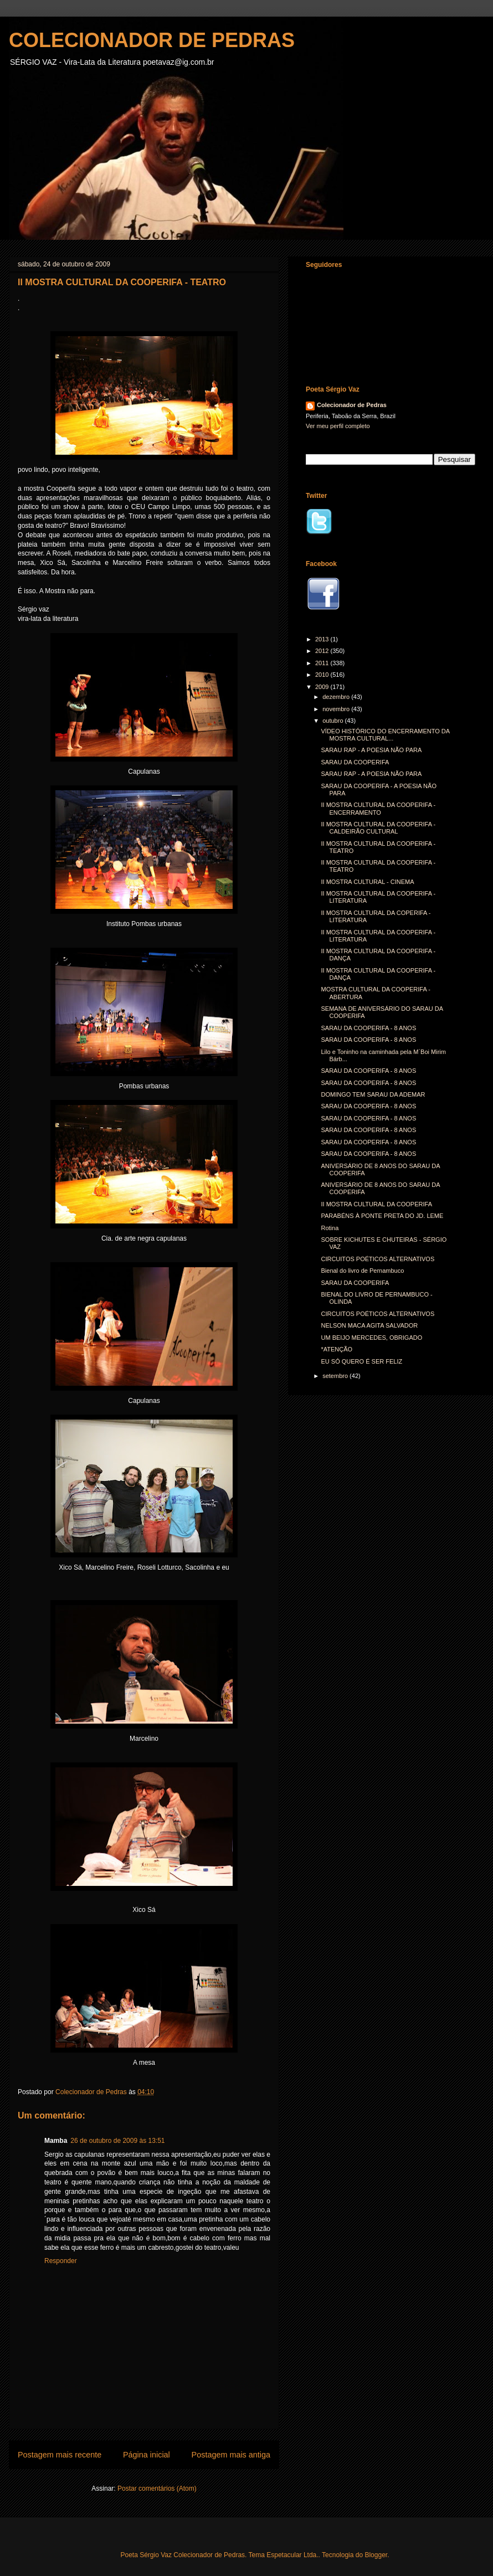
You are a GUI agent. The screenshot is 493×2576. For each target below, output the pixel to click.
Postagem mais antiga (231, 2454)
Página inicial (146, 2454)
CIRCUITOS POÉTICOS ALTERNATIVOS (377, 1259)
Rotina (329, 1228)
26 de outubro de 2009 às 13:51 (117, 2141)
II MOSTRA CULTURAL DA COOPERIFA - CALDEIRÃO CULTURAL (378, 828)
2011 (323, 663)
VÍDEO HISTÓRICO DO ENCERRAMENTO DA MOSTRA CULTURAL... (385, 735)
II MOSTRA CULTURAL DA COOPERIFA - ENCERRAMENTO (378, 808)
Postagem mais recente (59, 2454)
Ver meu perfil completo (338, 426)
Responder (60, 2261)
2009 (323, 686)
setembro (336, 1375)
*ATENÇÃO (336, 1349)
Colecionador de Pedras (352, 405)
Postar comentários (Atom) (157, 2488)
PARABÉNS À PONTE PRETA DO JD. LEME (382, 1215)
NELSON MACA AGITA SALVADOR (369, 1325)
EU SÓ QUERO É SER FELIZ (361, 1361)
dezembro (336, 696)
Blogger (375, 2555)
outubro (333, 720)
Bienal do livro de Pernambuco (362, 1270)
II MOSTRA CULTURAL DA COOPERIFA (376, 1204)
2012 (323, 650)
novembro (336, 709)
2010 (323, 674)
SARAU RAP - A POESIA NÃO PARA (371, 750)
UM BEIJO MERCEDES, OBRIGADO (371, 1337)
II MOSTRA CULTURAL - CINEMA (367, 881)
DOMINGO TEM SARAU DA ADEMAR (373, 1094)
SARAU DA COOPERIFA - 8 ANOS (368, 1028)
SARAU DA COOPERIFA (355, 762)
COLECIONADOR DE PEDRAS (152, 40)
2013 (323, 639)
